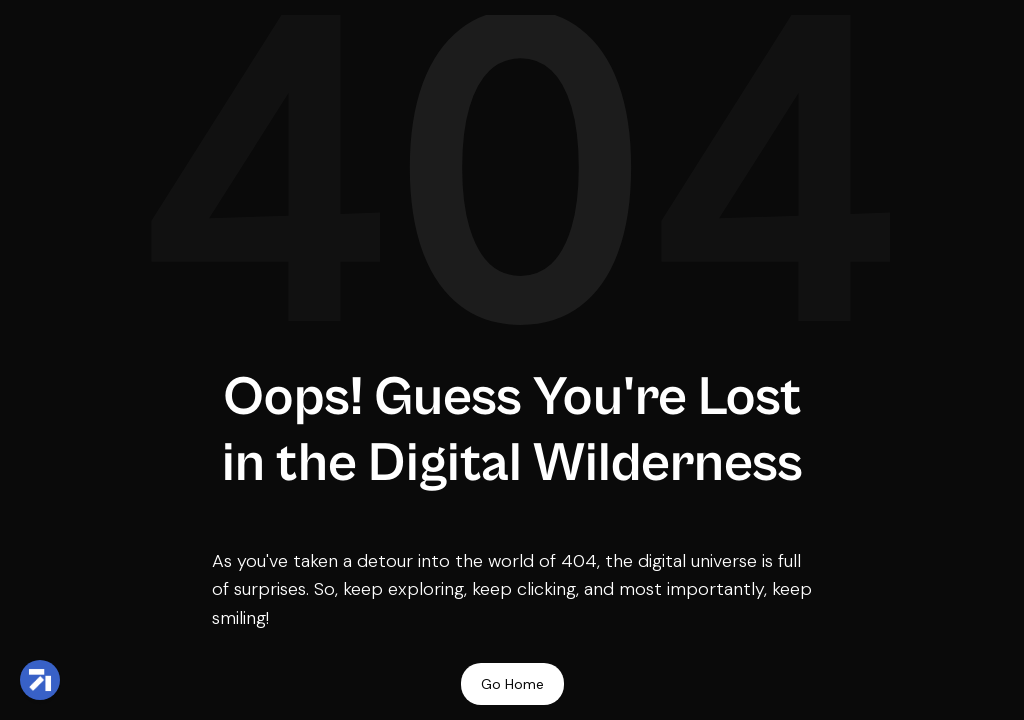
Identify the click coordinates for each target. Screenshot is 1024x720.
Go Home (512, 684)
